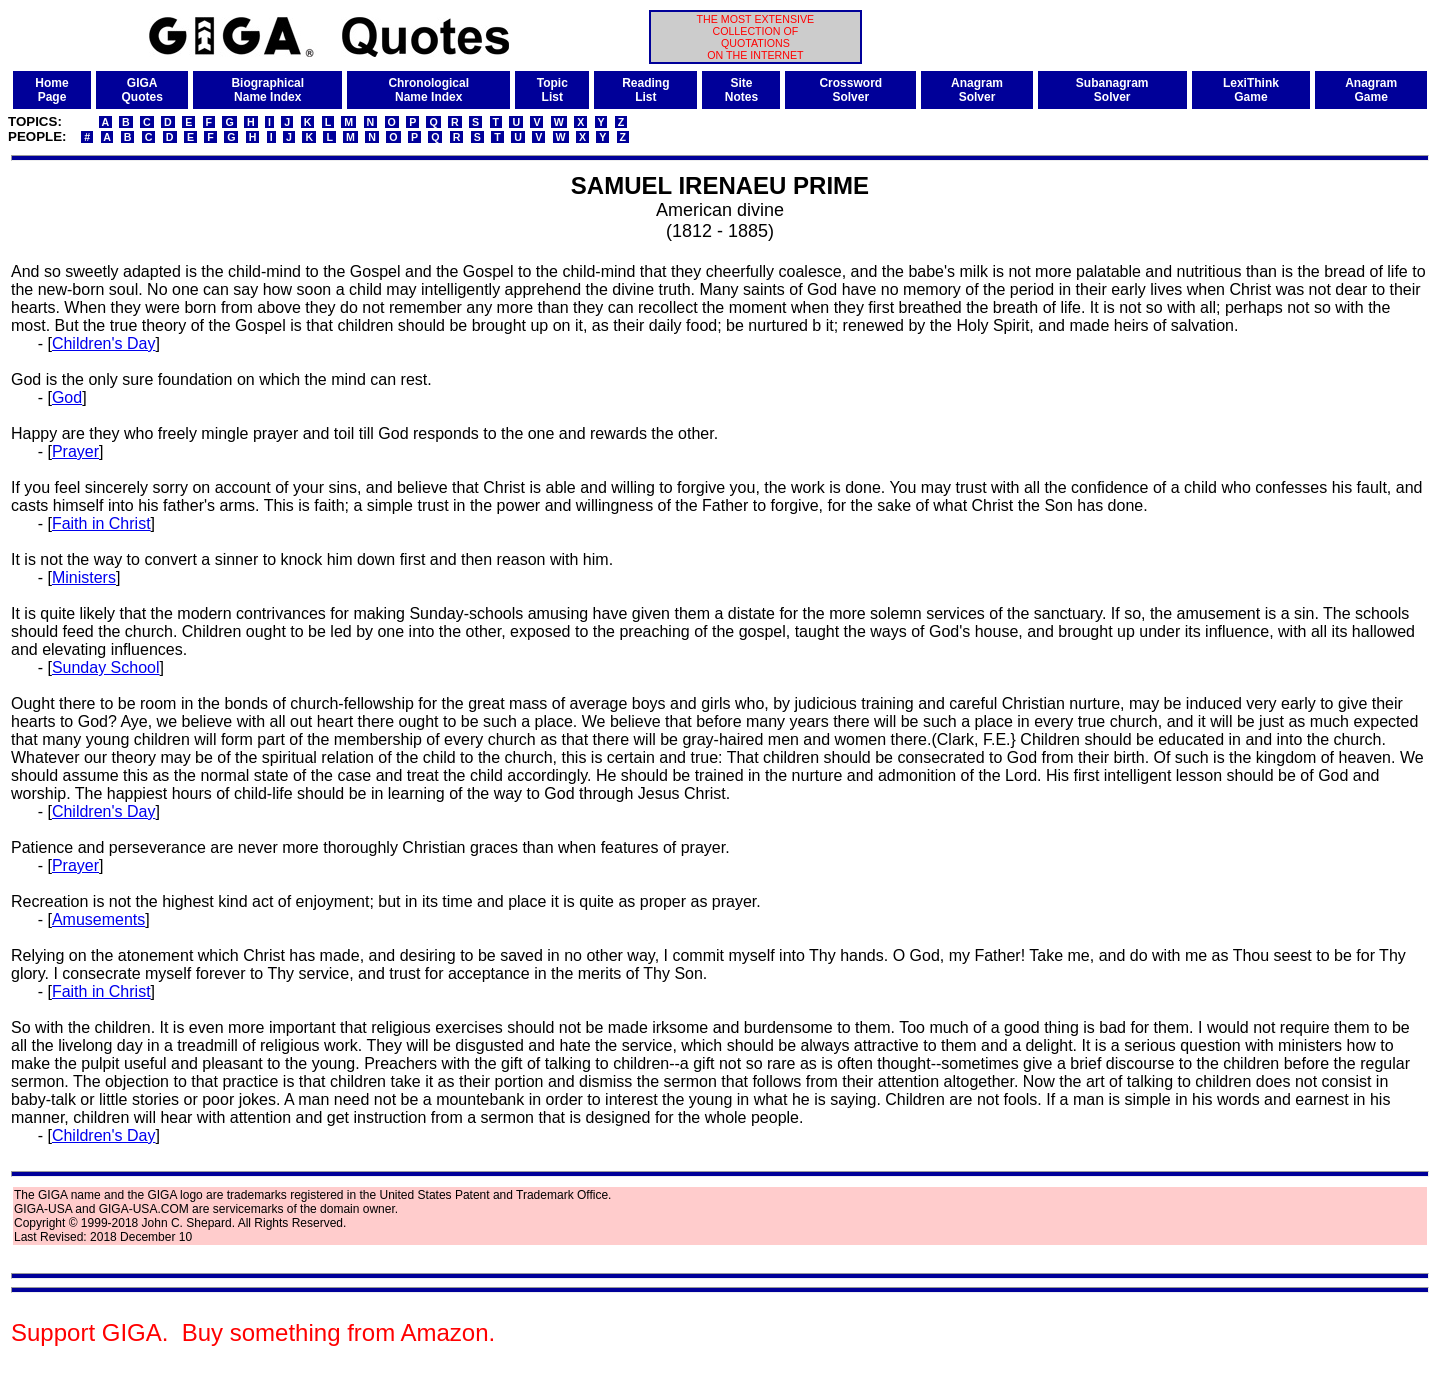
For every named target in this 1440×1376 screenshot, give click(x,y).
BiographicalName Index (267, 90)
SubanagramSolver (1112, 90)
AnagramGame (1371, 90)
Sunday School (106, 667)
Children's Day (104, 343)
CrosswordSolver (850, 90)
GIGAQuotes (142, 90)
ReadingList (645, 90)
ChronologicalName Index (428, 90)
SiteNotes (741, 90)
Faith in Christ (101, 523)
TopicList (552, 90)
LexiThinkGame (1251, 90)
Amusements (98, 919)
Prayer (75, 451)
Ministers (84, 577)
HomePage (51, 90)
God (67, 397)
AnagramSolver (977, 90)
